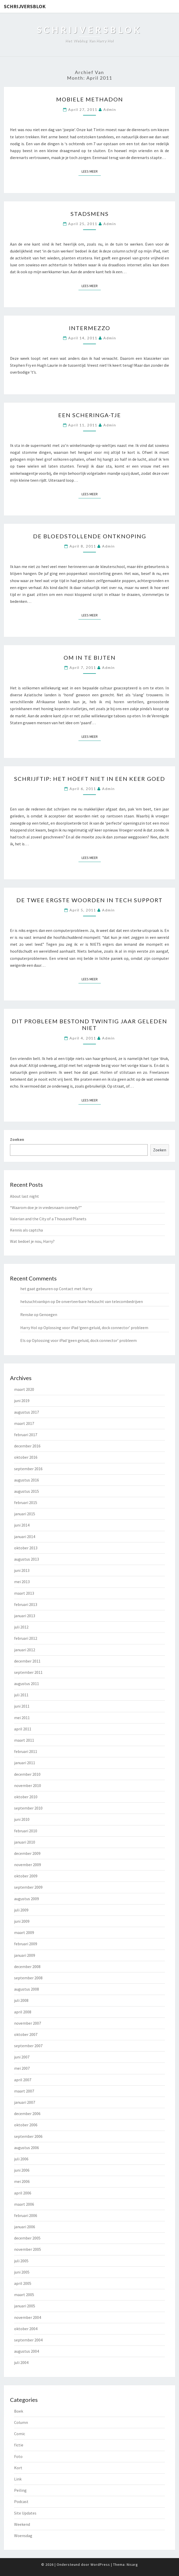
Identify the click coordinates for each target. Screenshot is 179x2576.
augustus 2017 (26, 1412)
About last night (24, 1196)
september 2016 (28, 1468)
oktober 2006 (25, 2124)
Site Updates (25, 2513)
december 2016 (27, 1445)
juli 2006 (21, 2158)
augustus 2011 (26, 1683)
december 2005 (27, 2238)
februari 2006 (25, 2215)
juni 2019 (21, 1400)
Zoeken (17, 1139)
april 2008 (22, 2011)
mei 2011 (22, 1717)
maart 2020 (24, 1389)
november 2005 (27, 2249)
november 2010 (27, 1785)
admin (109, 109)
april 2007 (22, 2079)
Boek (18, 2411)
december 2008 (27, 1966)
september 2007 (28, 2045)
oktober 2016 (25, 1457)
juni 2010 (21, 1819)
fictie (18, 2444)
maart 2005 (24, 2294)
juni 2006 (21, 2170)
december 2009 (27, 1853)
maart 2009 (24, 1932)
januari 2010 (24, 1842)
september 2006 (28, 2136)
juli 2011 (21, 1694)
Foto (18, 2456)
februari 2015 (25, 1502)
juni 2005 (21, 2272)
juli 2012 (21, 1626)
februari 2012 (25, 1638)
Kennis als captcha (26, 1230)
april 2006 (22, 2192)
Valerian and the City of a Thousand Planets (48, 1218)
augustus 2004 (26, 2351)
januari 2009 (24, 1955)
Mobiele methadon (89, 99)
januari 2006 (24, 2226)
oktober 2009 (25, 1875)
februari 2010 (25, 1830)
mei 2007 (22, 2068)
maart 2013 (24, 1593)
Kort (18, 2467)
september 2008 (28, 1977)
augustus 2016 (26, 1479)
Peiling (20, 2490)
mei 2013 (22, 1581)
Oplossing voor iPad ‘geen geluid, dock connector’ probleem (95, 1327)
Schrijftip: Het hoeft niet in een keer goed (89, 778)
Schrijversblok (25, 6)
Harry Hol (28, 1327)
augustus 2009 (26, 1898)
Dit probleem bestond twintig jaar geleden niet (89, 1024)
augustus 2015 (26, 1491)
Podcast (21, 2501)
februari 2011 (25, 1751)
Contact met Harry (75, 1288)
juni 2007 (21, 2056)
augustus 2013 (26, 1559)
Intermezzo (89, 327)
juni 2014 (21, 1525)
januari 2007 (24, 2102)
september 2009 (28, 1887)
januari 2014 (24, 1536)
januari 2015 (24, 1513)
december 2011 (27, 1661)
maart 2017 (24, 1423)
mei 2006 (22, 2181)
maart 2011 (24, 1740)
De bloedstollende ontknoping (89, 536)
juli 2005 (21, 2260)
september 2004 (28, 2339)
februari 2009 (25, 1943)
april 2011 (22, 1728)
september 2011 (28, 1672)
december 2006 (27, 2113)
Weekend (22, 2524)
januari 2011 (24, 1762)
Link (18, 2479)
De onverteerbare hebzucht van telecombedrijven (99, 1301)
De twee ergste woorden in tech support (89, 900)
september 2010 (28, 1808)
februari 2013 (25, 1604)
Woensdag (23, 2535)
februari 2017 (25, 1434)
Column (21, 2422)
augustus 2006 (26, 2147)
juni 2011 (21, 1706)
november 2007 (27, 2023)
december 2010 (27, 1774)
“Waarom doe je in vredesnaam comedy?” (46, 1207)
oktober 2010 (25, 1796)
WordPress (100, 2564)
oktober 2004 (25, 2328)
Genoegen (48, 1314)
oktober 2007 (25, 2034)
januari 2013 (24, 1615)
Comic (19, 2433)
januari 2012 (24, 1649)
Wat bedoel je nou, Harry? (32, 1241)
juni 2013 (21, 1570)
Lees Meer (91, 171)
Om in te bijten (90, 657)
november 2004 (27, 2317)
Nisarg (132, 2564)
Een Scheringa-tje (89, 415)
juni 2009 (21, 1921)
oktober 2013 (25, 1547)
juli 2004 (21, 2362)
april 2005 (22, 2283)
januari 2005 (24, 2305)
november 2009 (27, 1864)
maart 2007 (24, 2091)
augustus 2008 (26, 1989)
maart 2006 (24, 2204)
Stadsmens (90, 213)
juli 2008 (21, 2000)
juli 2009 (21, 1909)
